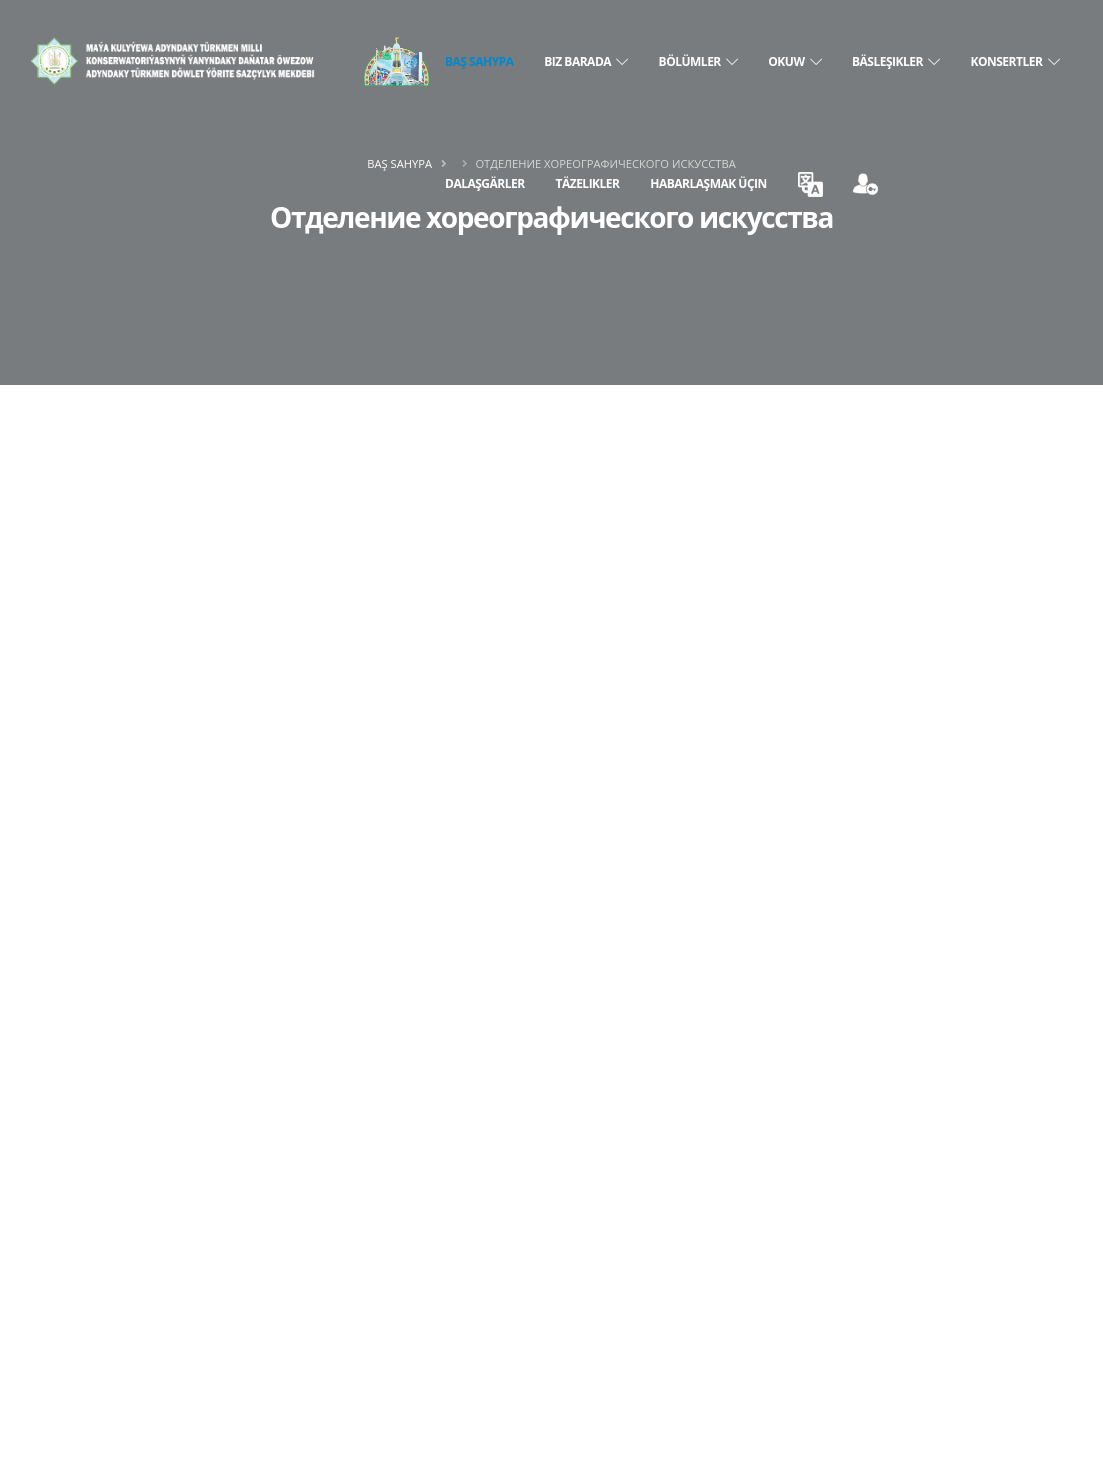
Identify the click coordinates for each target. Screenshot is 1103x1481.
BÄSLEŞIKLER (896, 61)
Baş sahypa (479, 61)
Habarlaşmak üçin (708, 183)
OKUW (794, 61)
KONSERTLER (1014, 61)
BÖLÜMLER (698, 61)
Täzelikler (587, 183)
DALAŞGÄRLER (485, 183)
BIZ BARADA (586, 61)
